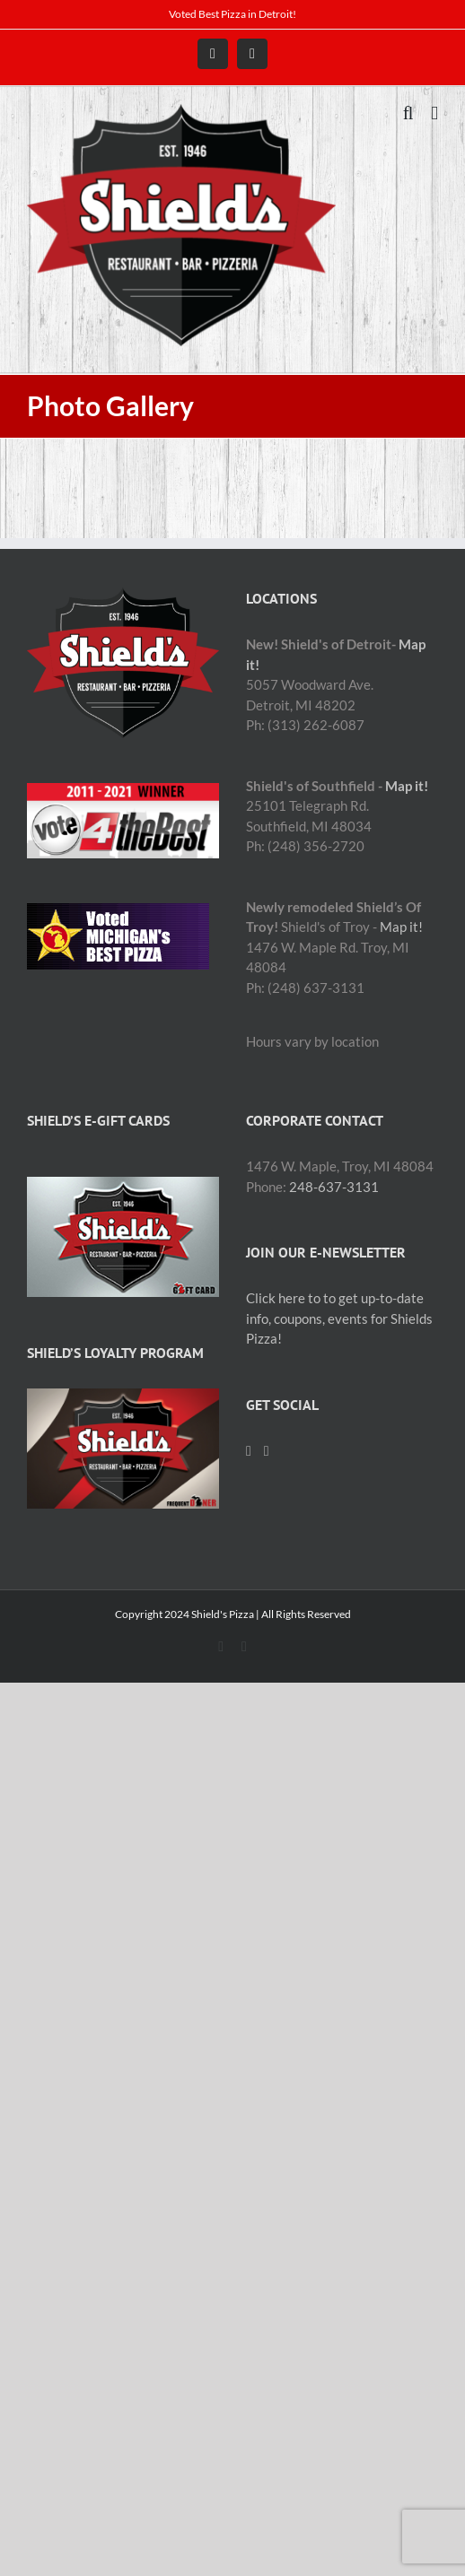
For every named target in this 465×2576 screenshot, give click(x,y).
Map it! (406, 786)
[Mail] (266, 1451)
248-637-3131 (334, 1187)
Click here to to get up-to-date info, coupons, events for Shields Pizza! (339, 1318)
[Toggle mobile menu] (434, 113)
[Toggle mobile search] (408, 113)
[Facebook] (248, 1451)
